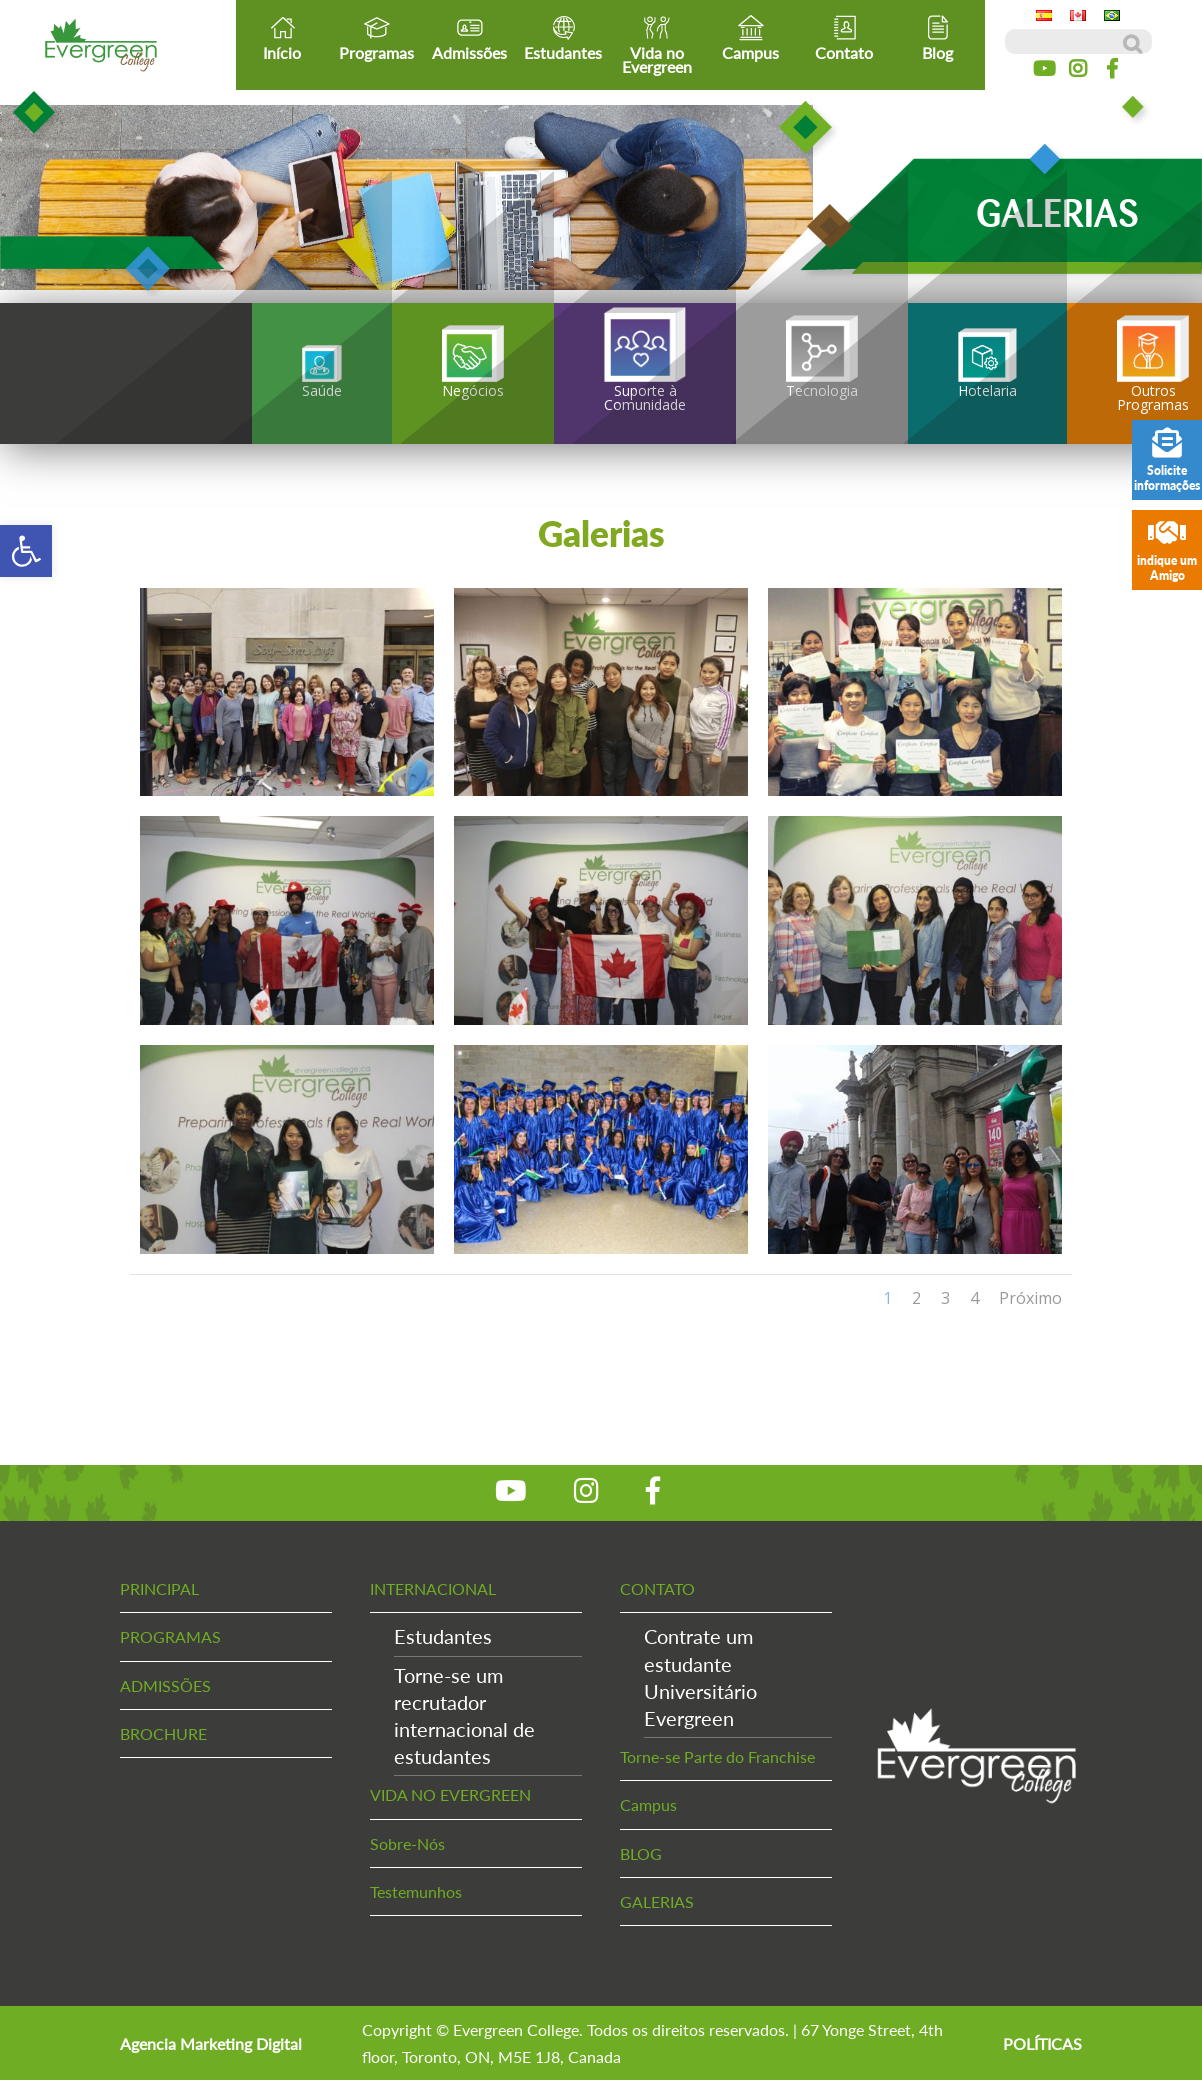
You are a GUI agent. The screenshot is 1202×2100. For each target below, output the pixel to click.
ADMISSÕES (165, 1685)
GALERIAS (657, 1901)
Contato (844, 38)
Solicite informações (1167, 460)
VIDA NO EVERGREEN (450, 1794)
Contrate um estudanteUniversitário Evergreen (700, 1677)
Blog (937, 38)
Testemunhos (416, 1891)
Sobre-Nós (407, 1843)
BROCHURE (163, 1733)
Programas (376, 38)
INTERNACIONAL (433, 1588)
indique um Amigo (1167, 550)
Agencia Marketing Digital (211, 2043)
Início (282, 38)
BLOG (641, 1853)
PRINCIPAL (159, 1588)
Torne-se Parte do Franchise (717, 1756)
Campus (750, 38)
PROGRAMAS (170, 1636)
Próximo (1030, 1298)
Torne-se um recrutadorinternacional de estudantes (464, 1716)
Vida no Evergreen (657, 45)
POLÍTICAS (1042, 2043)
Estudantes (563, 38)
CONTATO (657, 1588)
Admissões (469, 38)
